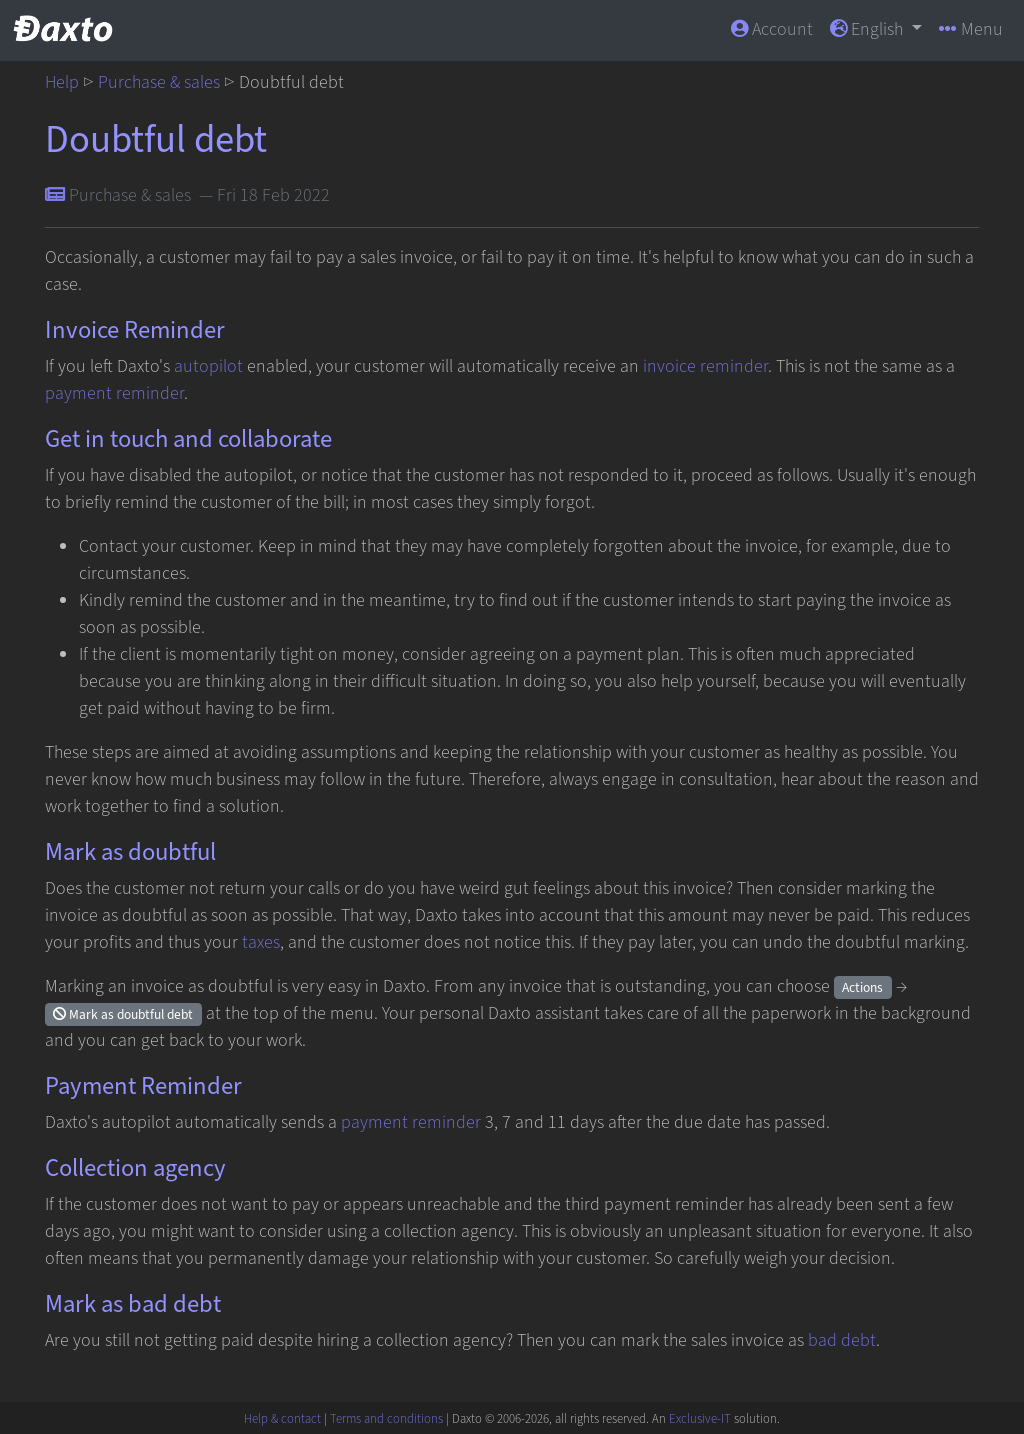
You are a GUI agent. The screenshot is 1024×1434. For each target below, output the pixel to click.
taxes (261, 942)
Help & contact (282, 1419)
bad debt (842, 1340)
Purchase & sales (159, 82)
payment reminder (114, 393)
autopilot (208, 366)
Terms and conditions (386, 1419)
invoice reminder (705, 366)
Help (62, 82)
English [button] (868, 29)
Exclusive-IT (700, 1419)
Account (772, 29)
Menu (971, 29)
